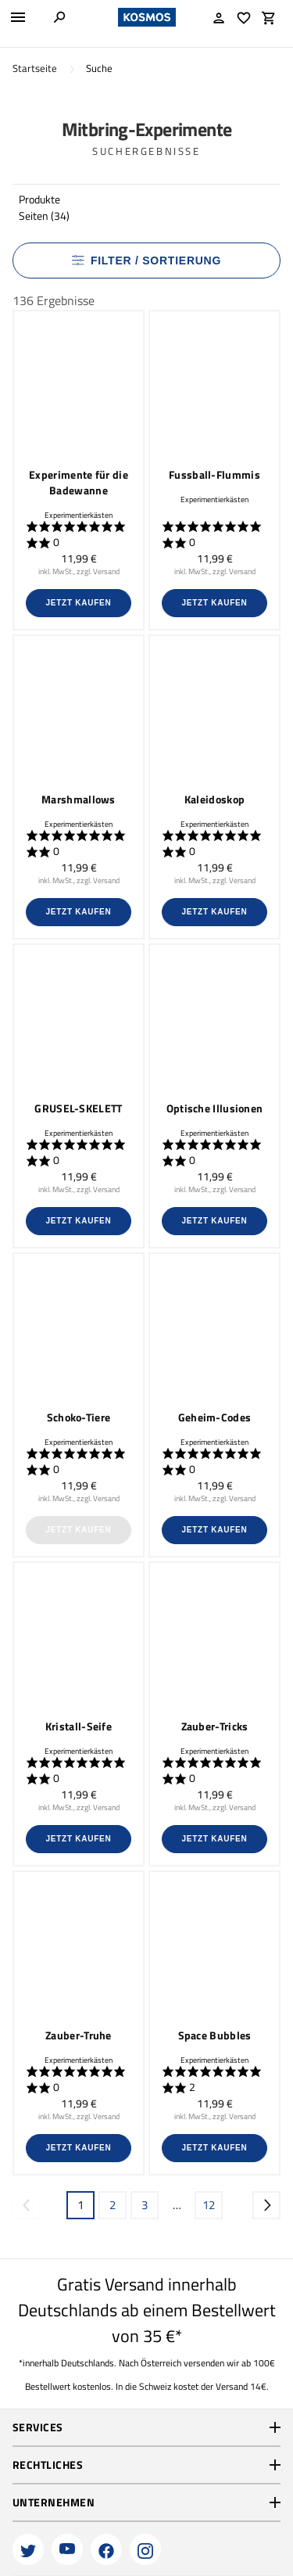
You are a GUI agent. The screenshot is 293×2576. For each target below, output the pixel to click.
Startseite (35, 68)
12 (208, 2205)
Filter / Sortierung (146, 260)
